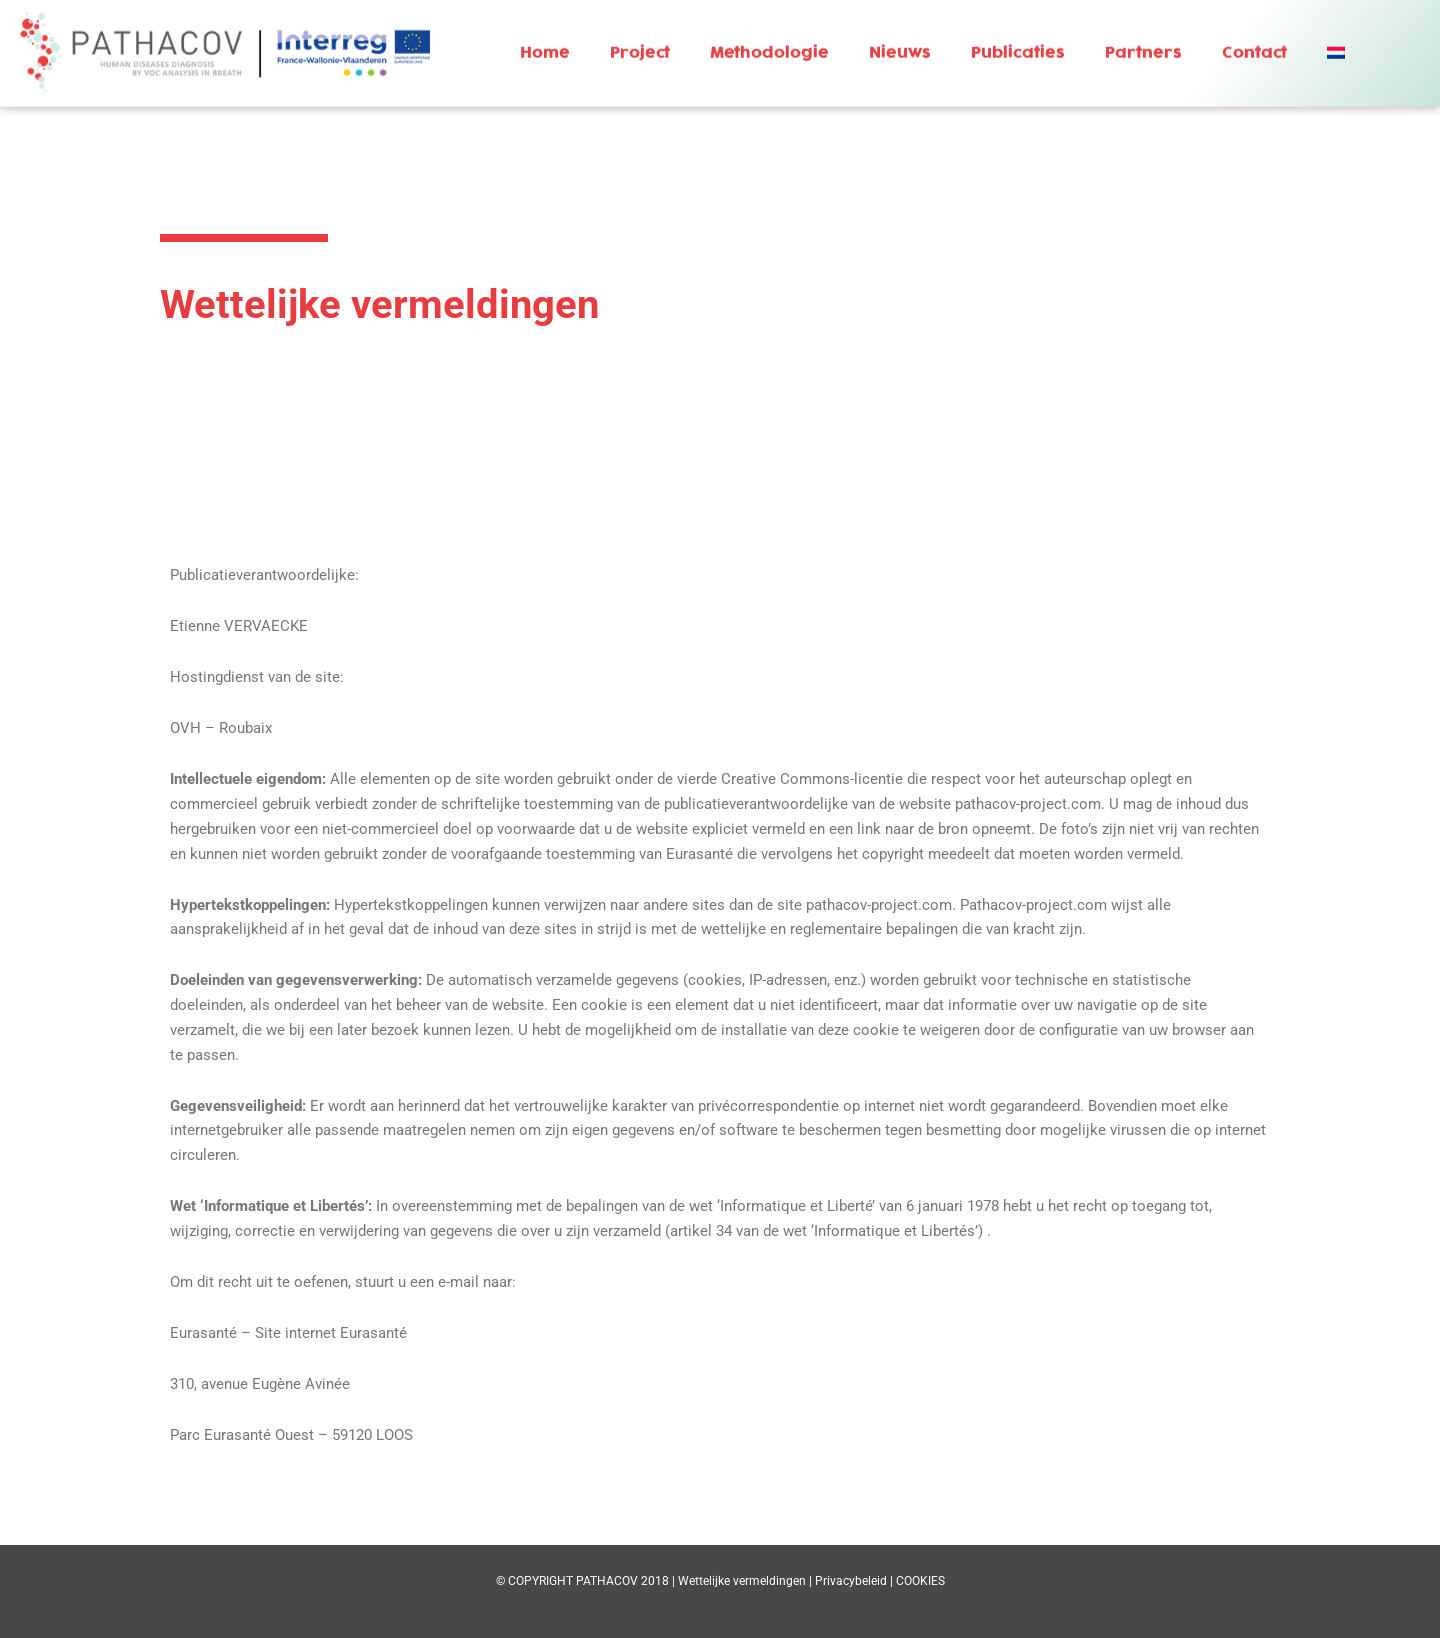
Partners (1143, 39)
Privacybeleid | (855, 1581)
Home (545, 39)
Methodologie (769, 39)
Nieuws (900, 39)
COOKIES (920, 1581)
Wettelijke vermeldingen (742, 1581)
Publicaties (1018, 39)
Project (640, 39)
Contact (1254, 39)
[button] (1338, 39)
